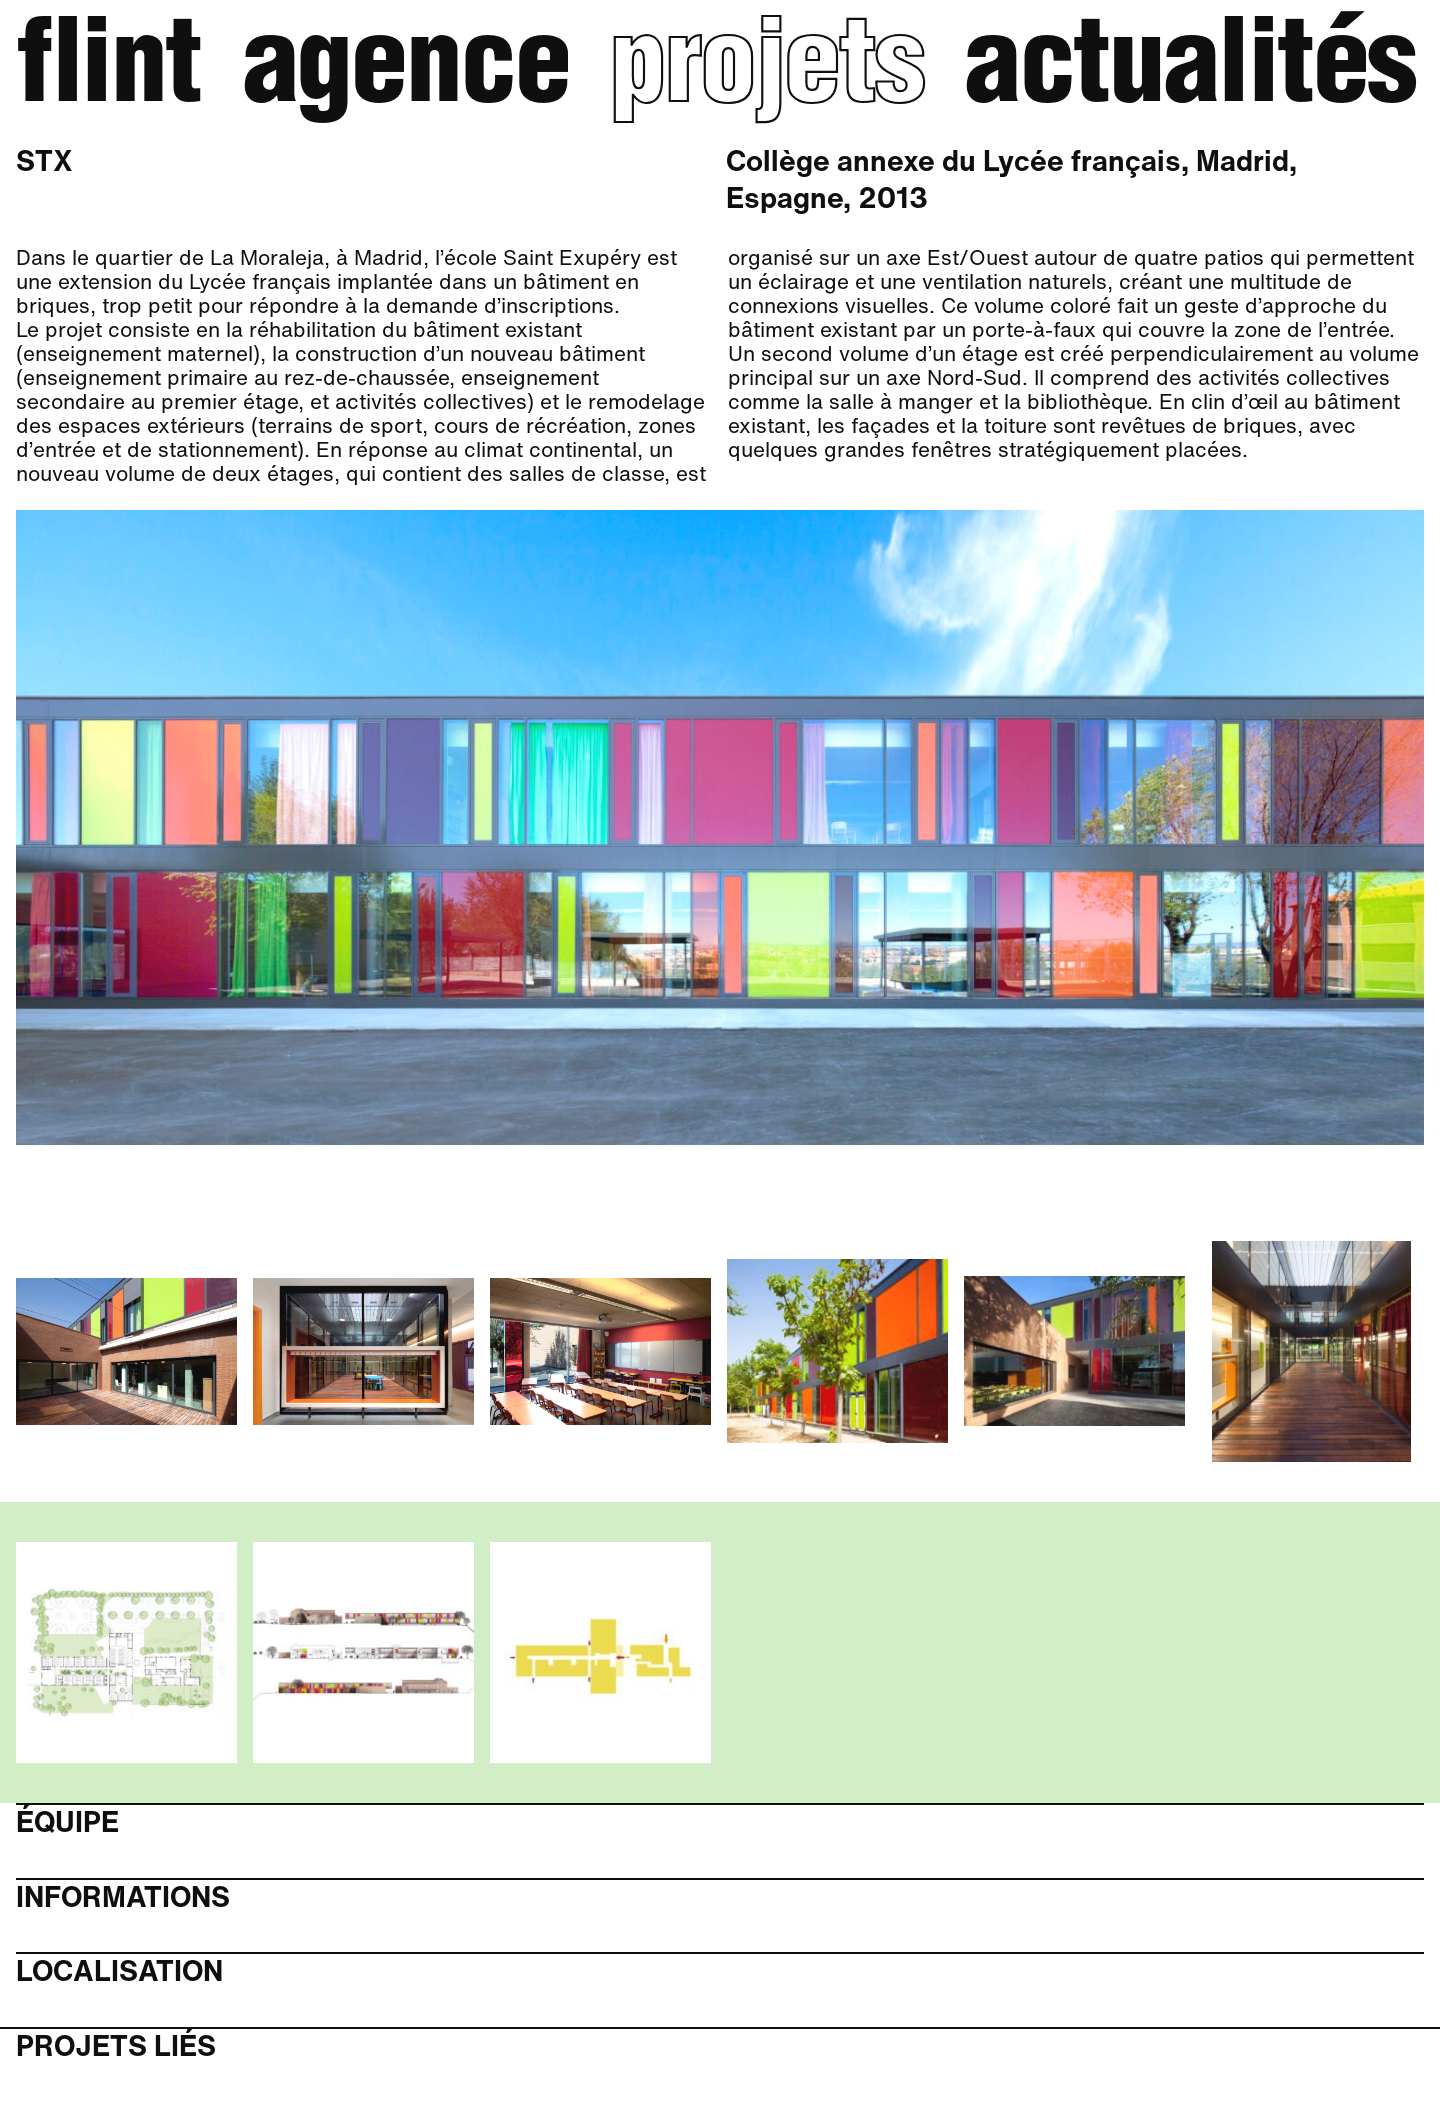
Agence (406, 72)
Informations (123, 1897)
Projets (766, 72)
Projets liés (116, 2046)
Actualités (1190, 72)
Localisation (119, 1971)
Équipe (67, 1822)
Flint (108, 72)
